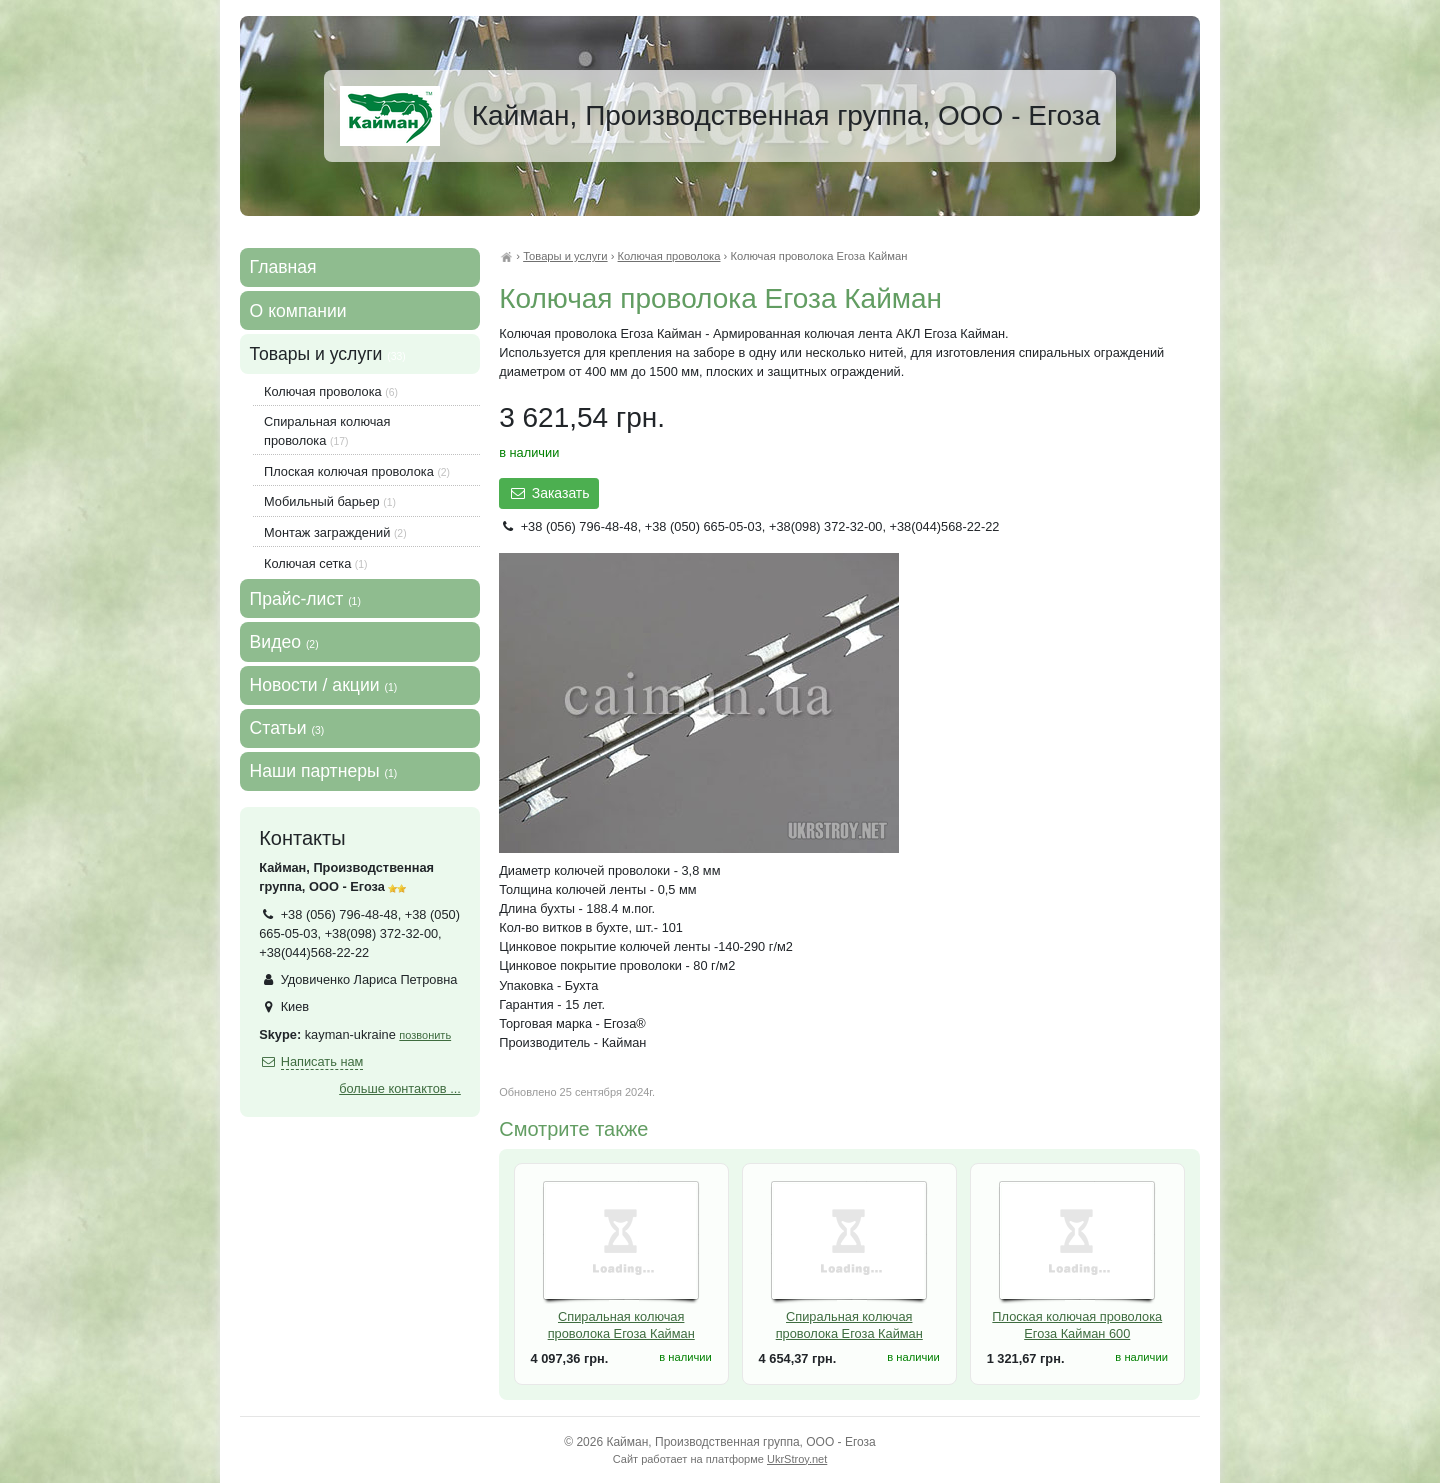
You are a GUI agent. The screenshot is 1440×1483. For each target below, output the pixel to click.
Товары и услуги (565, 256)
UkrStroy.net (797, 1459)
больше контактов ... (400, 1088)
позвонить (425, 1035)
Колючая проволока (669, 256)
